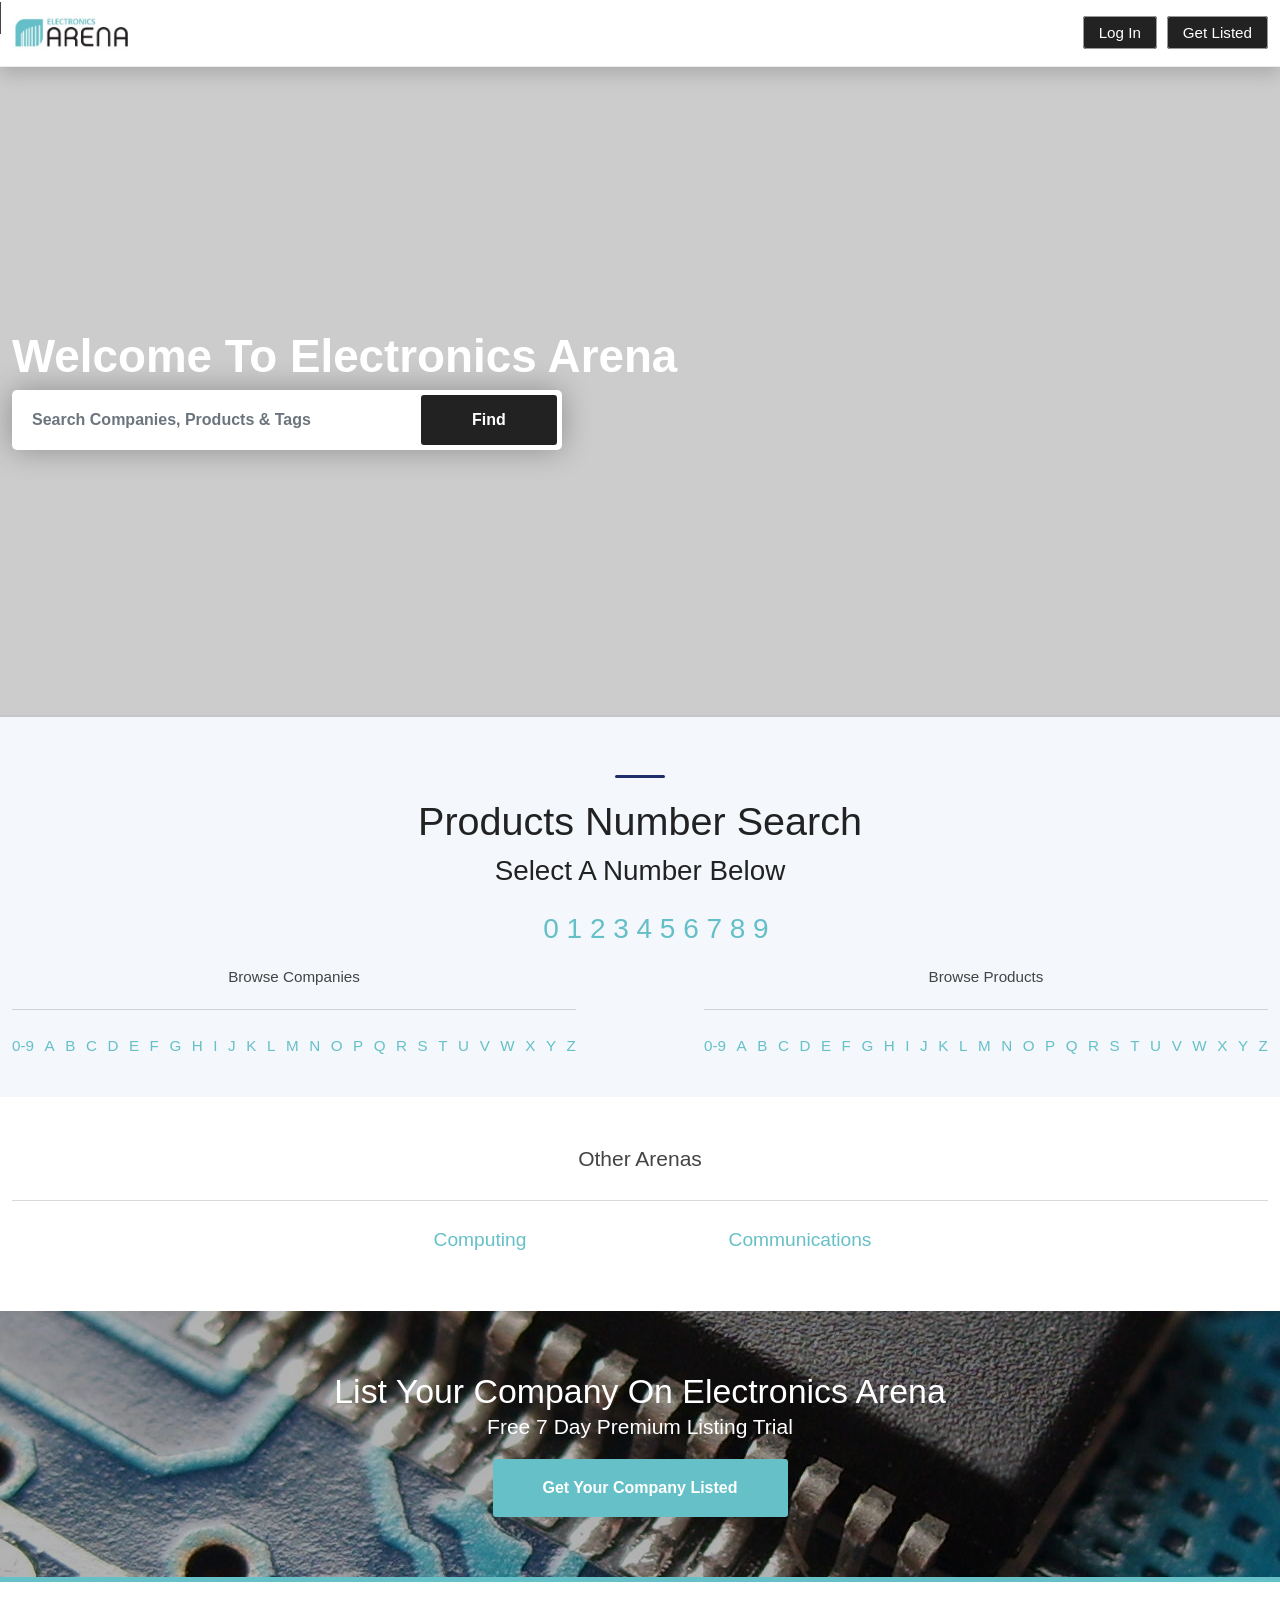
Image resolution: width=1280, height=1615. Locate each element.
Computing (480, 1240)
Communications (800, 1240)
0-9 (23, 1045)
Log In (1120, 32)
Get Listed (1217, 32)
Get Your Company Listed (640, 1488)
